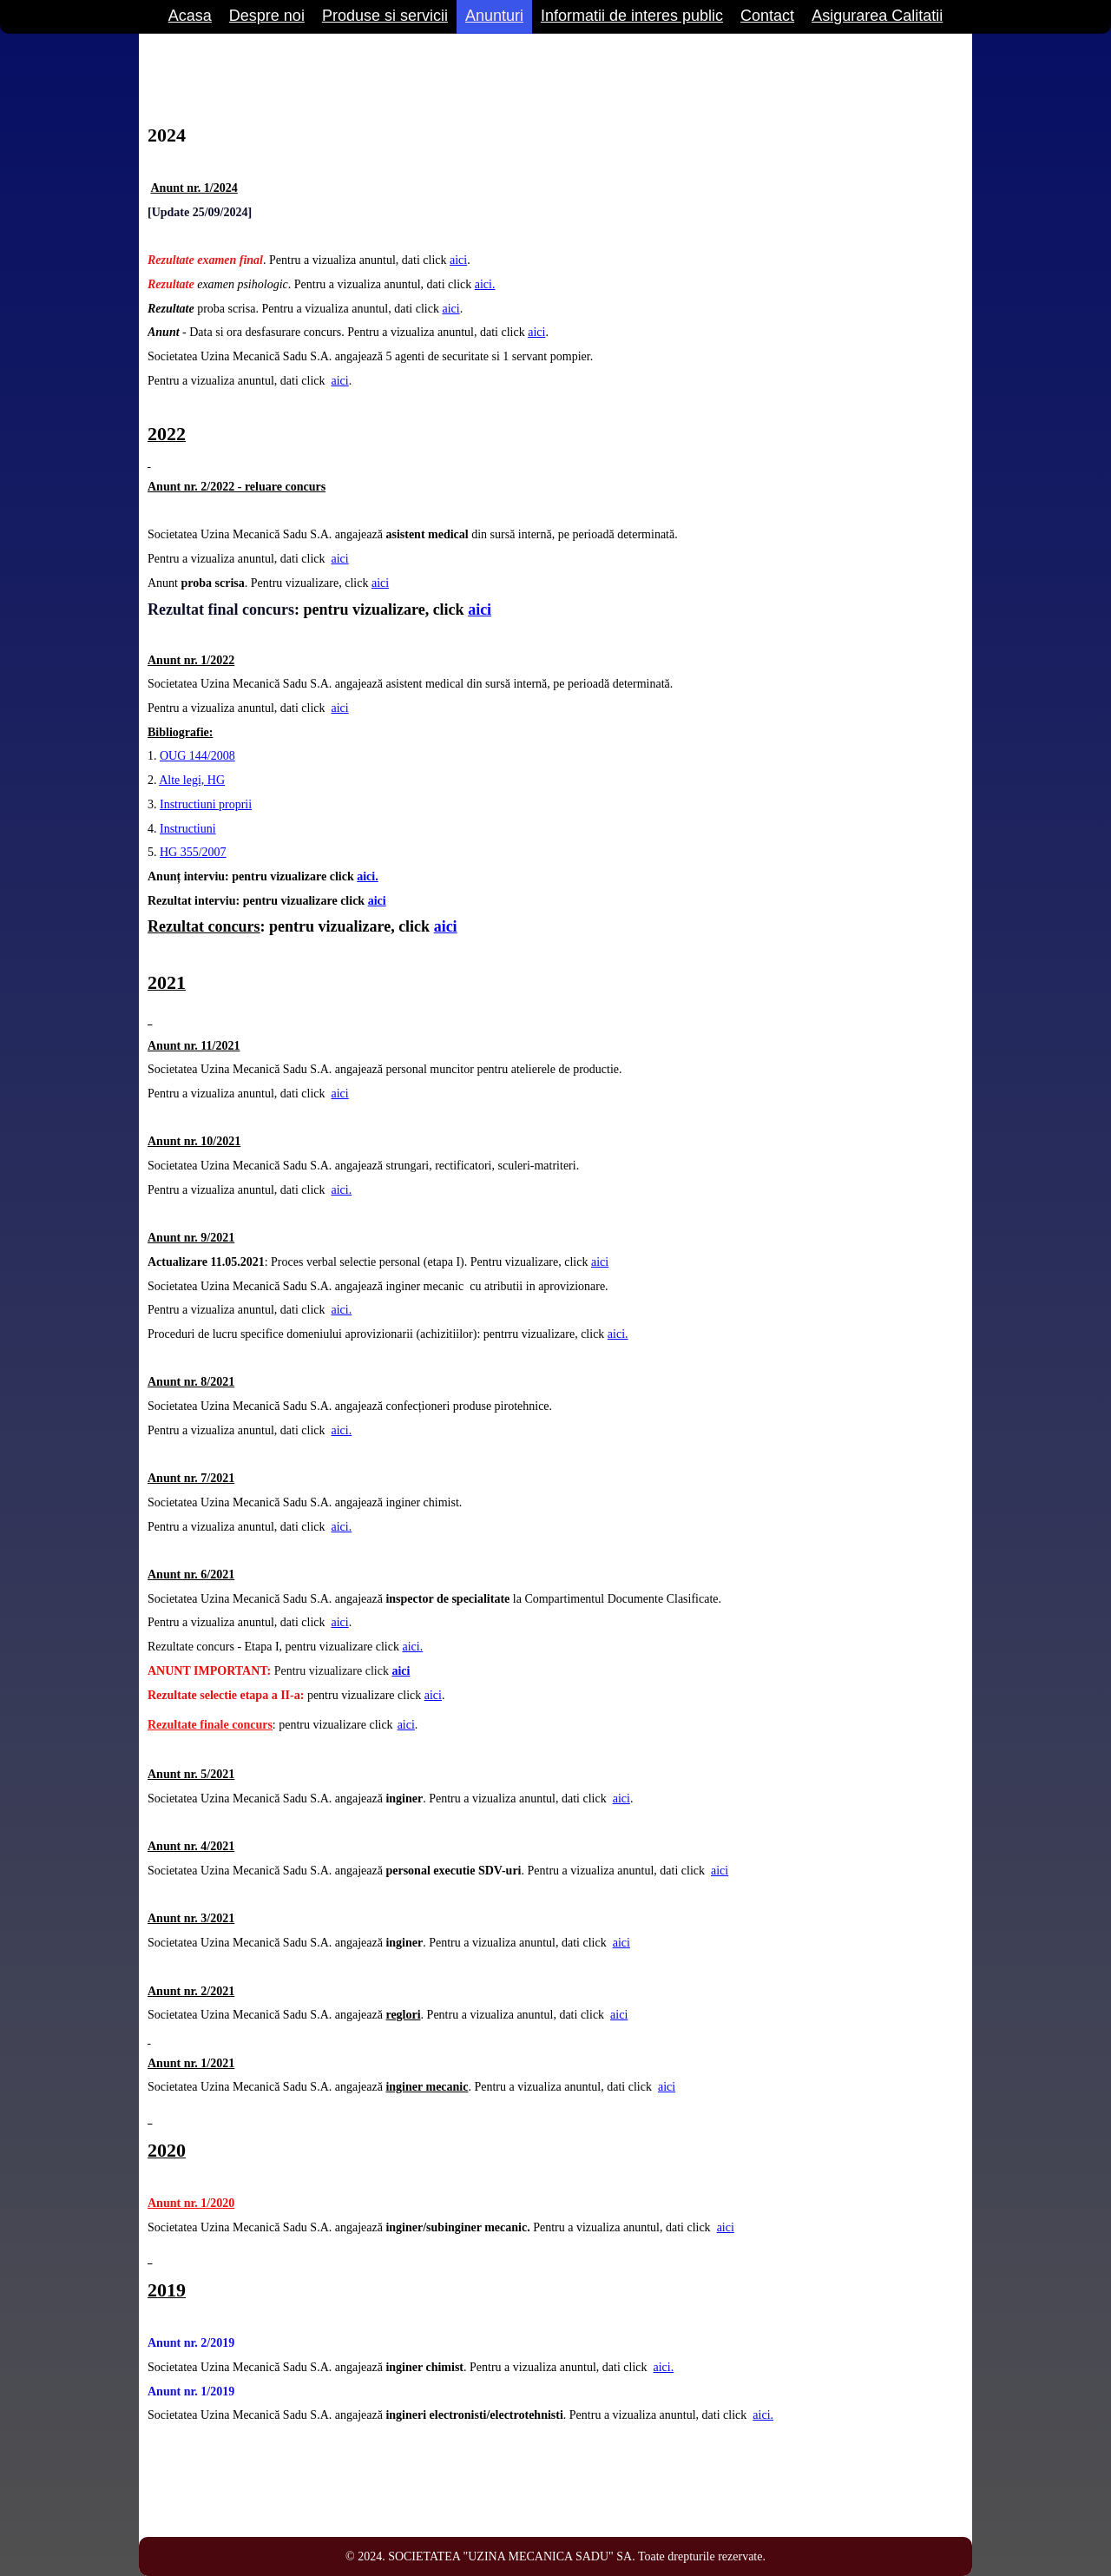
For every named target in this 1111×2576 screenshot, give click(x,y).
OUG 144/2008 (197, 755)
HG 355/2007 (193, 852)
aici (458, 260)
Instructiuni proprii (206, 804)
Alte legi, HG (192, 780)
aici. (485, 284)
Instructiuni (188, 828)
